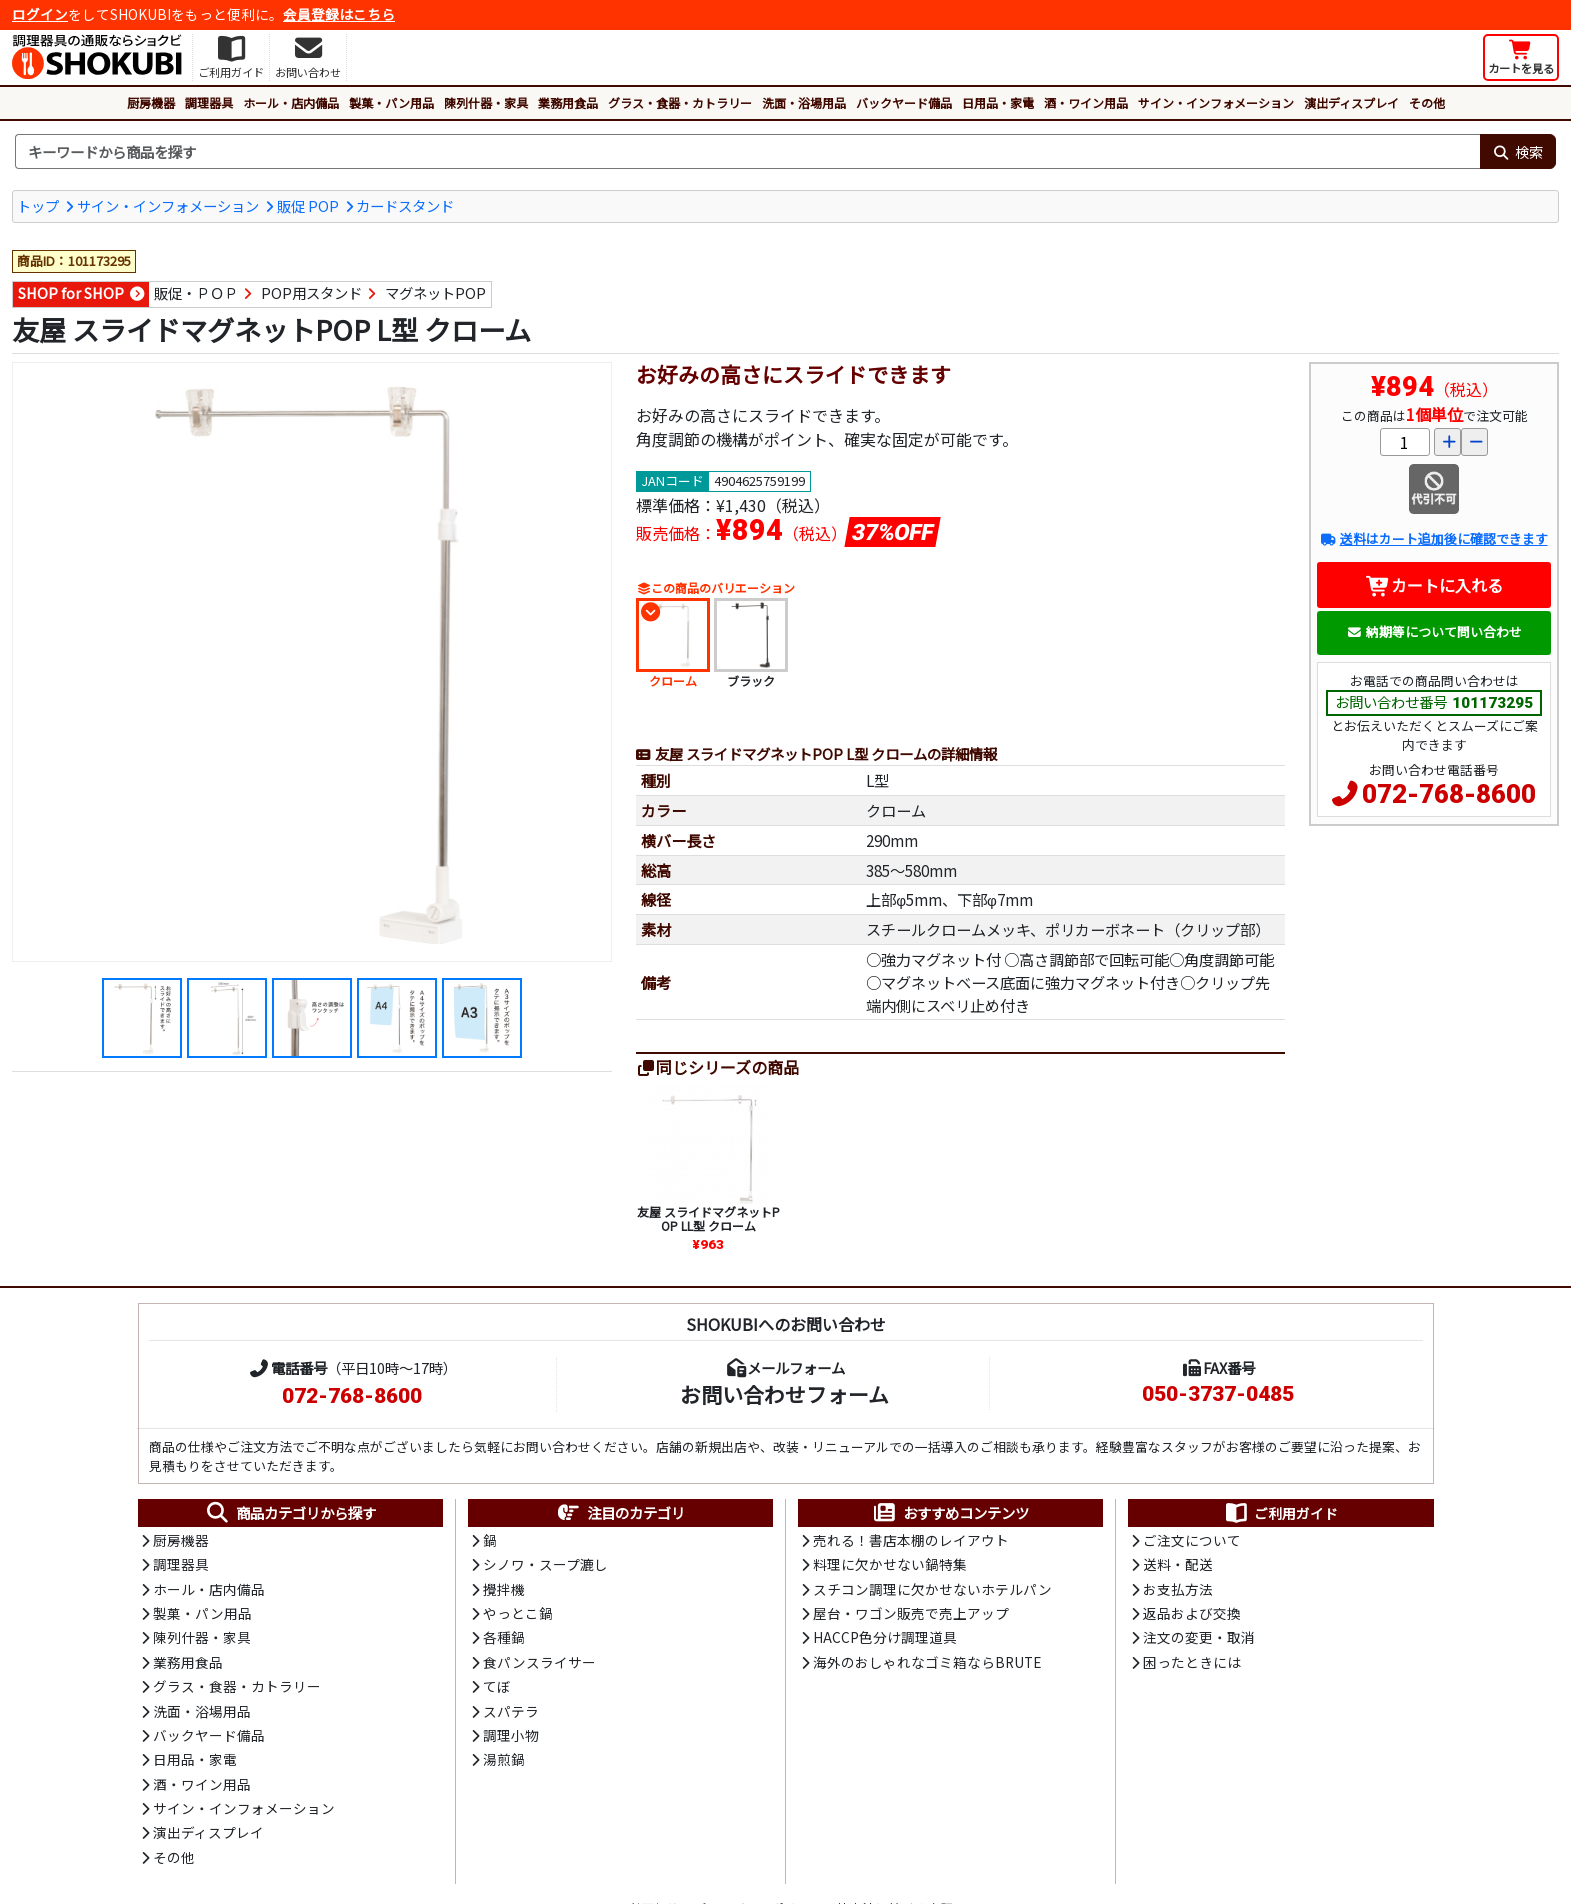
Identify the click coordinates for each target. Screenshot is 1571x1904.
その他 (1427, 102)
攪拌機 (504, 1589)
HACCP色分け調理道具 (885, 1637)
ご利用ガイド (1280, 1513)
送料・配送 (1178, 1564)
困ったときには (1192, 1662)
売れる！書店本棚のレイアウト (911, 1540)
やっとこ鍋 (518, 1613)
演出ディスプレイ (1351, 102)
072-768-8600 (1449, 794)
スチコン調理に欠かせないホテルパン (932, 1589)
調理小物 (511, 1735)
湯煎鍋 (504, 1759)
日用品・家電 (998, 102)
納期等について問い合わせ (1434, 631)
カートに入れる (1434, 585)
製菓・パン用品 (391, 102)
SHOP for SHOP (71, 292)
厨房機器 (151, 102)
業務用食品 (568, 102)
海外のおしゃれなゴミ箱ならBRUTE (927, 1662)
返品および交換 (1192, 1613)
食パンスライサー (539, 1662)
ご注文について (1192, 1540)
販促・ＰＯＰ (196, 292)
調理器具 (209, 102)
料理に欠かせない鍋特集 (890, 1564)
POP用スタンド (311, 292)
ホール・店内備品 (291, 102)
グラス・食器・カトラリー (680, 102)
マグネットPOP (435, 292)
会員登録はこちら (339, 14)
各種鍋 (504, 1637)
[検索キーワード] (747, 152)
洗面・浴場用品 (804, 102)
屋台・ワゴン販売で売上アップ (911, 1613)
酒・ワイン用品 (1086, 102)
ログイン (40, 14)
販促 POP (308, 205)
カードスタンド (405, 205)
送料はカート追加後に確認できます (1433, 538)
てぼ (497, 1686)
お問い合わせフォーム (784, 1394)
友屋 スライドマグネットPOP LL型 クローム (708, 1218)
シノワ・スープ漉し (545, 1564)
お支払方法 (1178, 1589)
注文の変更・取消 (1199, 1637)
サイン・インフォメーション (1216, 102)
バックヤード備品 (904, 102)
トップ (38, 205)
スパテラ (511, 1711)
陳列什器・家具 (486, 102)
